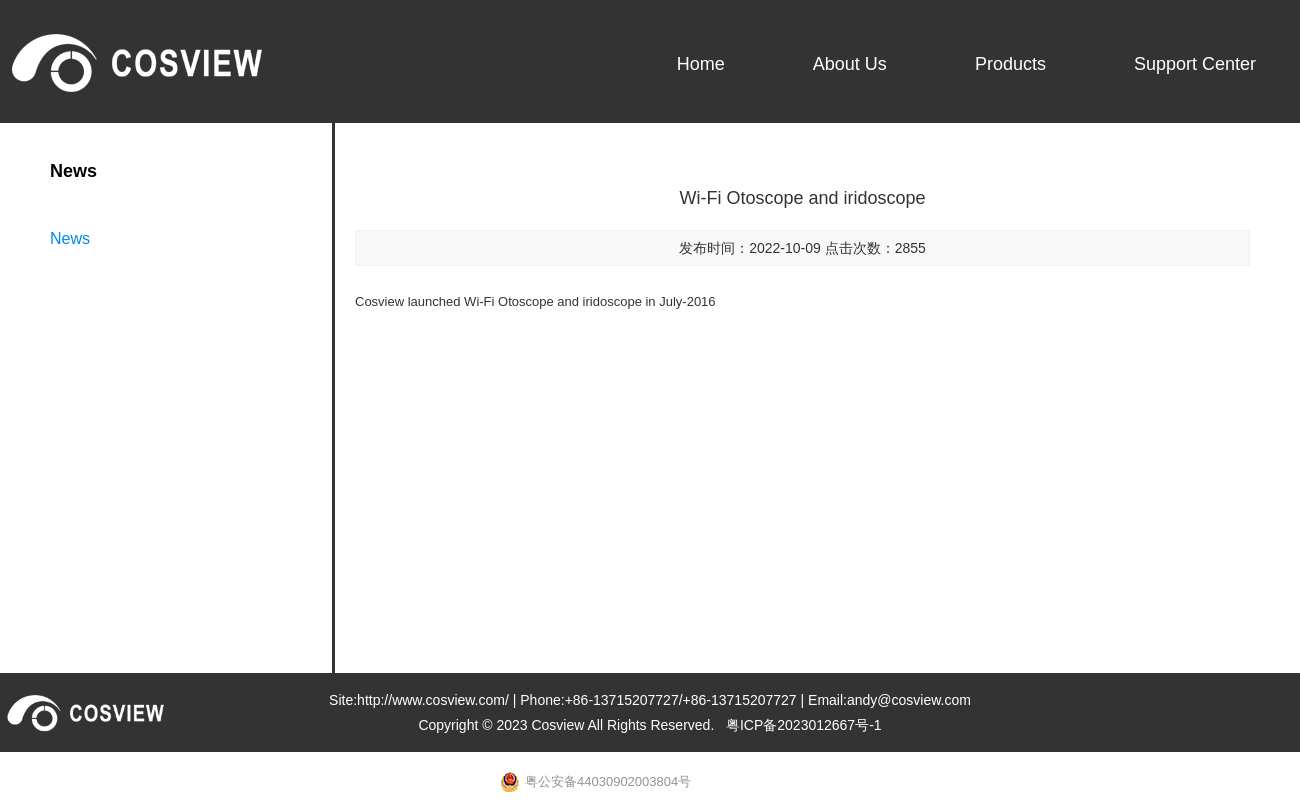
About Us (850, 64)
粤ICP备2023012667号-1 (804, 725)
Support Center (1195, 64)
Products (1010, 64)
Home (701, 64)
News (70, 238)
